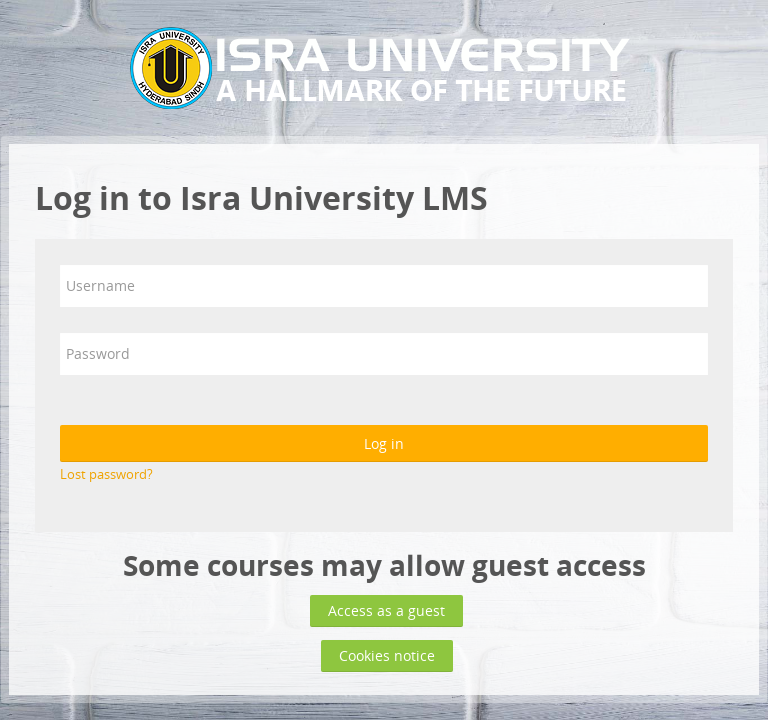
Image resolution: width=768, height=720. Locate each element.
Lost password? (106, 474)
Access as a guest (386, 610)
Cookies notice (387, 655)
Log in (384, 443)
